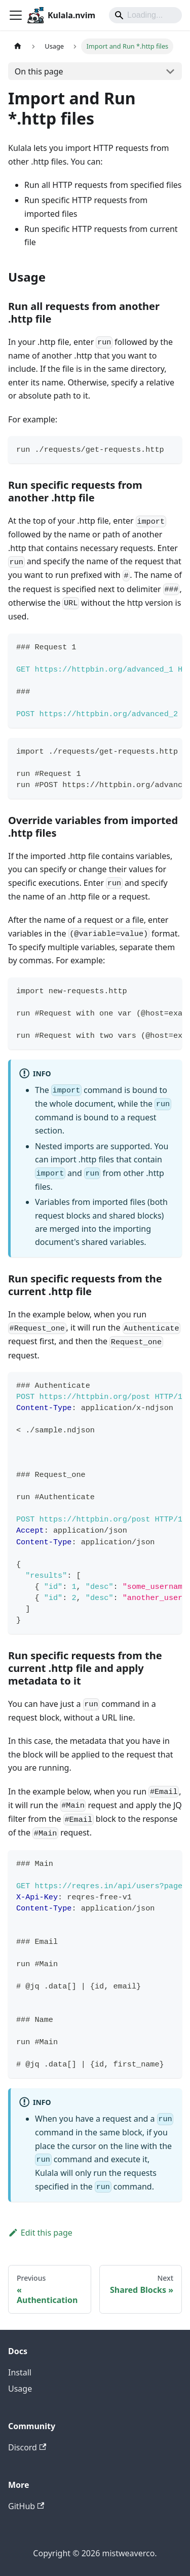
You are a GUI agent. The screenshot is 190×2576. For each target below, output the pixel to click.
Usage (20, 2388)
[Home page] (17, 46)
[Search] (145, 15)
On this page (39, 71)
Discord (27, 2447)
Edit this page (40, 2232)
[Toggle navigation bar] (15, 15)
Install (19, 2372)
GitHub (26, 2506)
